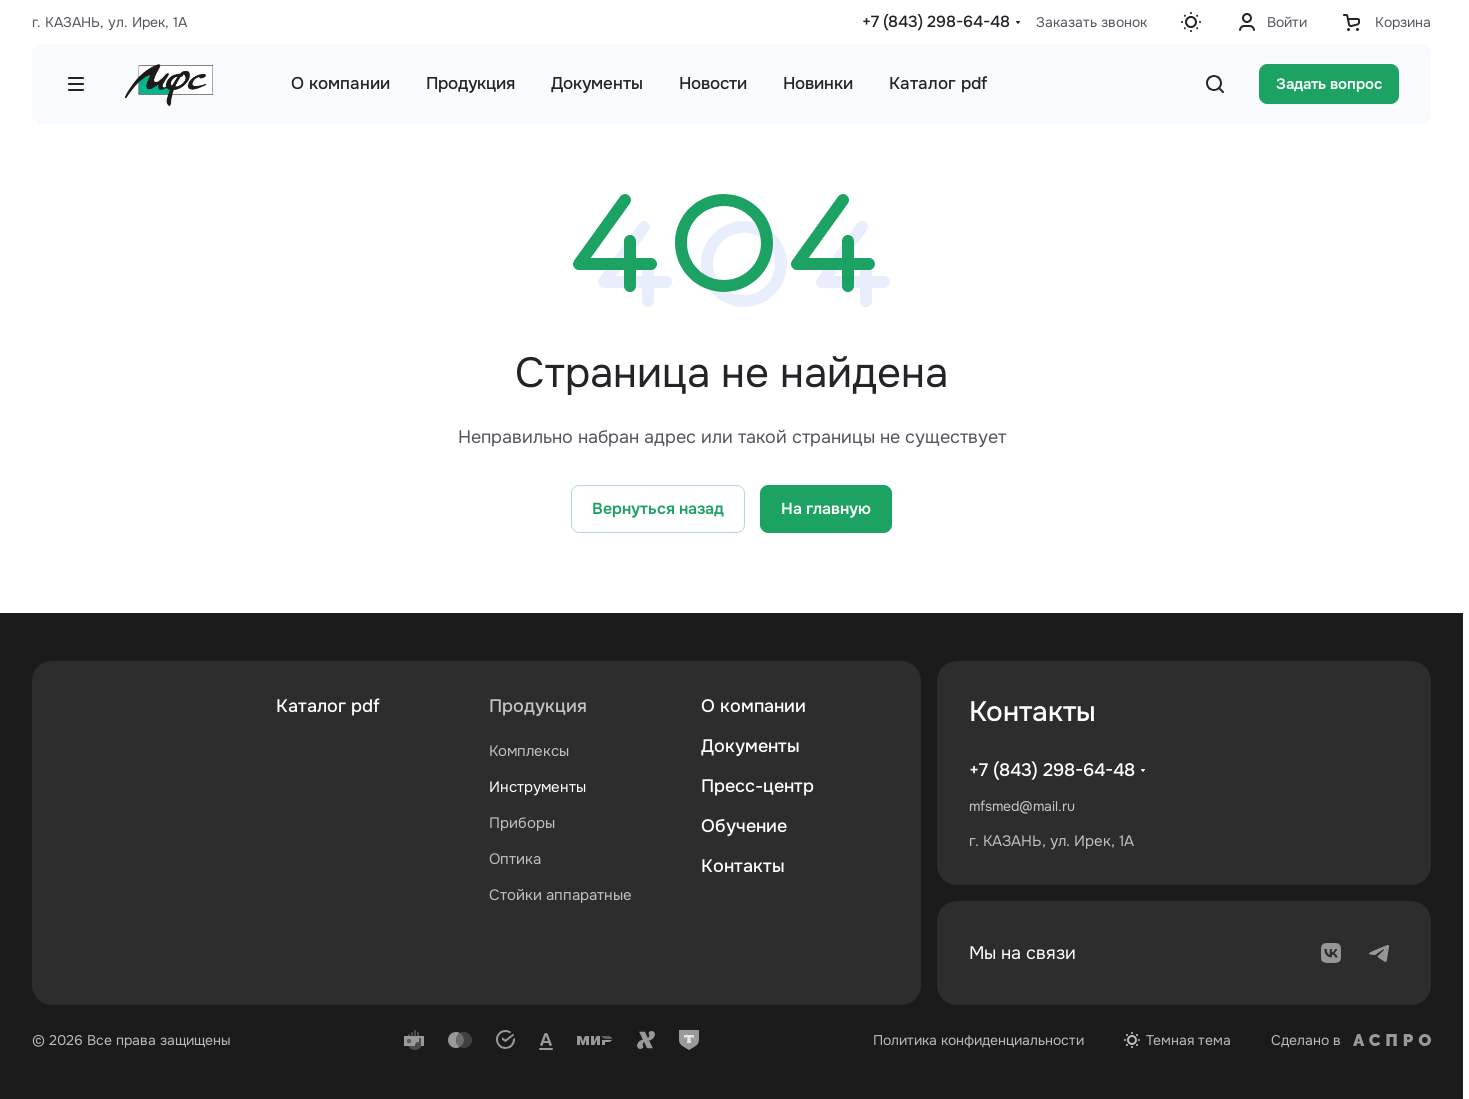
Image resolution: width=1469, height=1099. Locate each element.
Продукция (538, 706)
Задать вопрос (1329, 84)
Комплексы (529, 751)
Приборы (522, 823)
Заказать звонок (1091, 22)
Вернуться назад (658, 508)
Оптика (515, 859)
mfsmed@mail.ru (1022, 806)
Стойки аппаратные (560, 895)
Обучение (744, 826)
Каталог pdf (328, 706)
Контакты (743, 866)
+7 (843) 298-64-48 (936, 21)
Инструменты (537, 787)
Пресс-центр (757, 786)
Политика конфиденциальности (978, 1040)
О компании (753, 706)
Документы (750, 746)
